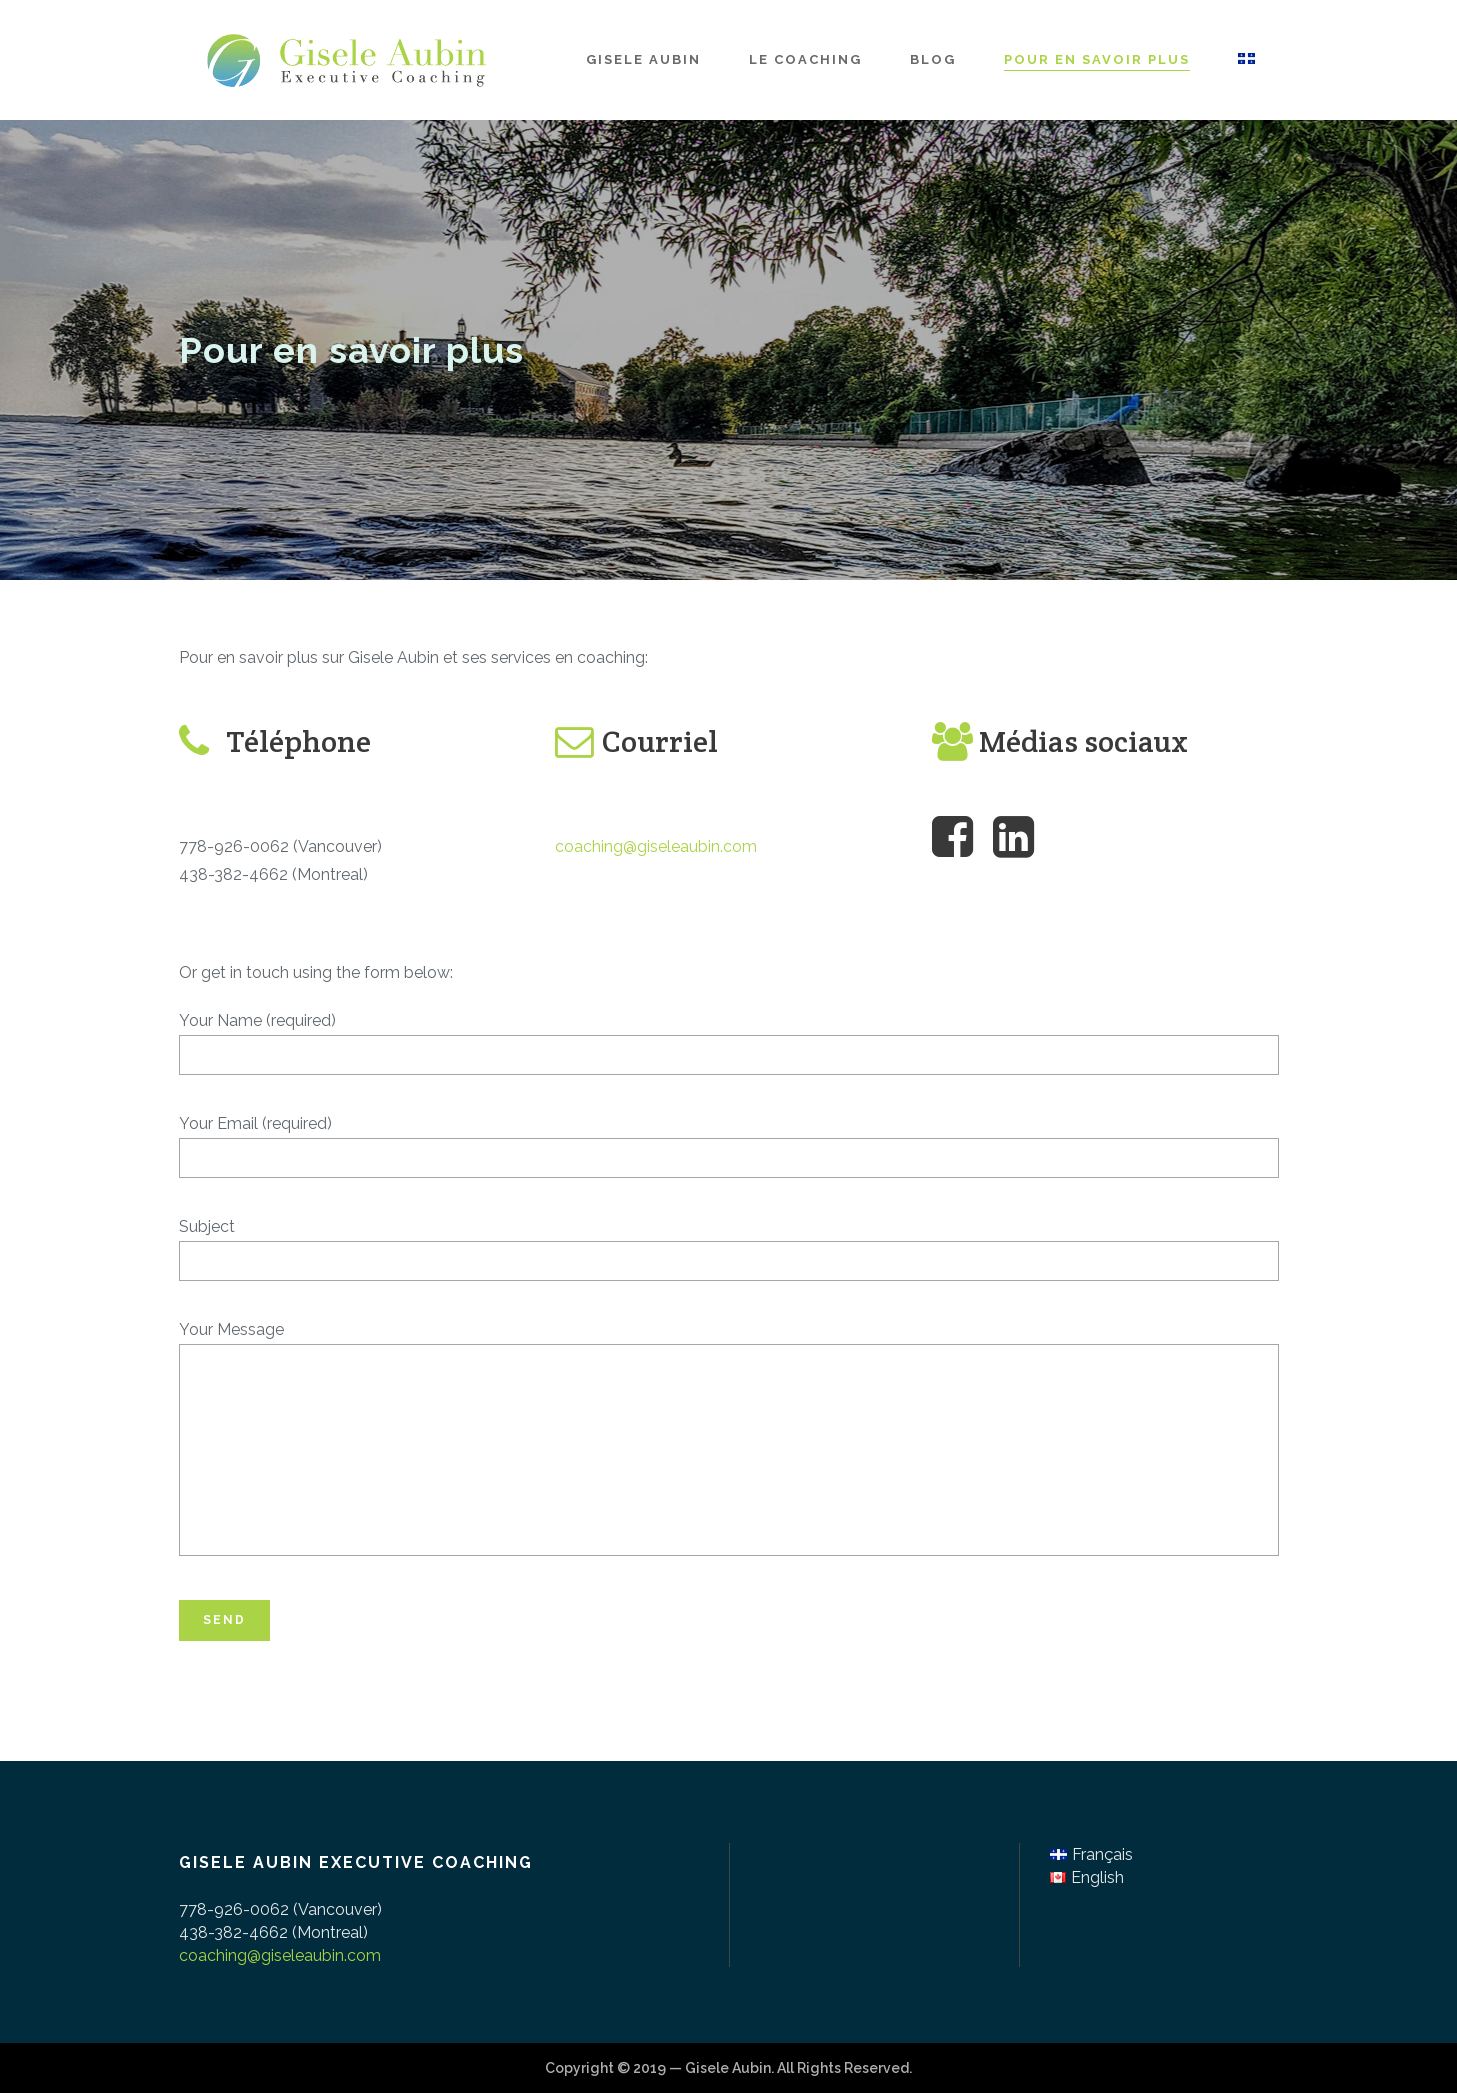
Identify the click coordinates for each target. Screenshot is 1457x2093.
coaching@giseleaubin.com (656, 846)
